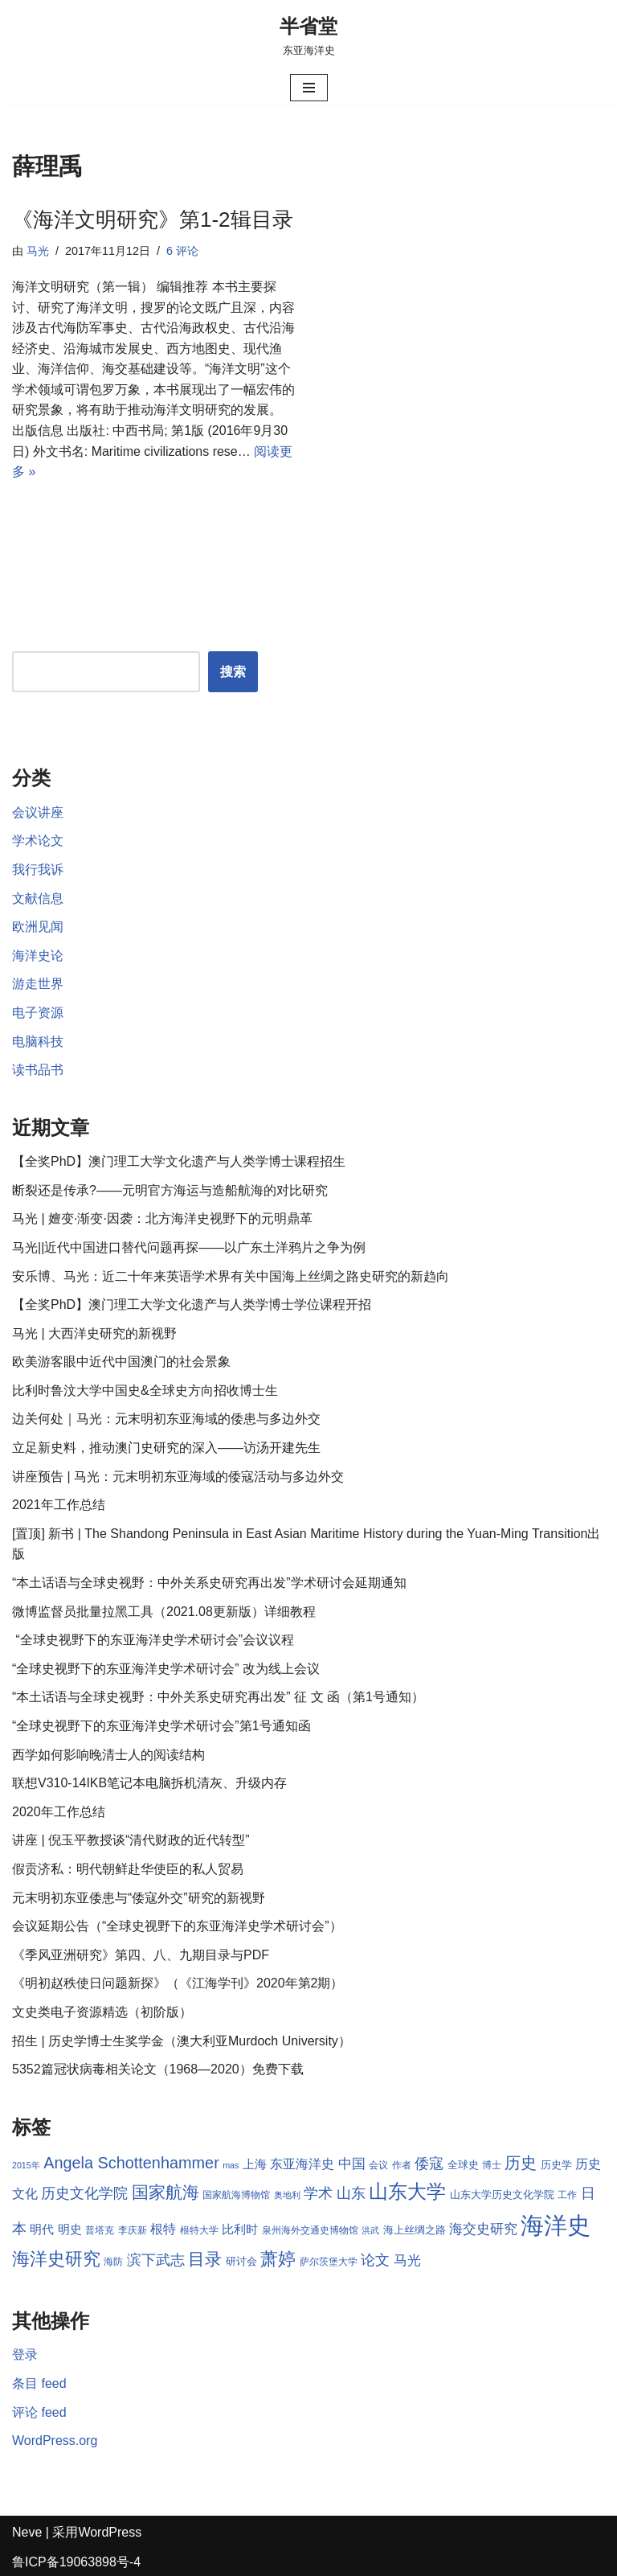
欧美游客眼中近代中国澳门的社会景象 (121, 1361)
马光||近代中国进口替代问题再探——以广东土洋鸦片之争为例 (189, 1247)
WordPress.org (54, 2440)
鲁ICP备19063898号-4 (76, 2562)
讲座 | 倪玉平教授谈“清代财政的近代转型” (131, 1840)
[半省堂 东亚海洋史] (308, 35)
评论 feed (39, 2412)
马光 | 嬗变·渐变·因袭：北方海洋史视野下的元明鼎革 (162, 1218)
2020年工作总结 (58, 1812)
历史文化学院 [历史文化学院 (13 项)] (84, 2193)
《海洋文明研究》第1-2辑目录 (152, 219)
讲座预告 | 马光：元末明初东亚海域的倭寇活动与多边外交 (178, 1476)
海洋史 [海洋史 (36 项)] (555, 2225)
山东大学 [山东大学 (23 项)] (407, 2191)
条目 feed (39, 2383)
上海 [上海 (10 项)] (255, 2164)
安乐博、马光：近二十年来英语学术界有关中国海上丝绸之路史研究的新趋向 (230, 1276)
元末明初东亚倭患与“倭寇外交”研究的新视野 (138, 1898)
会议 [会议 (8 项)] (378, 2165)
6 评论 (182, 250)
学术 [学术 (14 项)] (318, 2192)
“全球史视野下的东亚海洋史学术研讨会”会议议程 (153, 1640)
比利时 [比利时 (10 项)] (240, 2229)
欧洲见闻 (37, 926)
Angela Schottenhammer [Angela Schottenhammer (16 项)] (131, 2163)
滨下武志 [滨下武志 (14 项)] (156, 2259)
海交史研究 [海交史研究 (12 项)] (483, 2228)
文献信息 (37, 898)
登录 (25, 2355)
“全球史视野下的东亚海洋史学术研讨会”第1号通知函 (161, 1726)
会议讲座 (37, 812)
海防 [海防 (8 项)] (113, 2261)
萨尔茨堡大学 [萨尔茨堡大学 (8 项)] (329, 2261)
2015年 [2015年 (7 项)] (26, 2165)
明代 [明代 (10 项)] (42, 2229)
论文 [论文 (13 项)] (375, 2260)
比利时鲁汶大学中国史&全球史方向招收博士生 (145, 1390)
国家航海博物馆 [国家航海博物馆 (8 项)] (236, 2195)
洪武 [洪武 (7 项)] (370, 2230)
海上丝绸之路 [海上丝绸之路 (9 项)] (414, 2230)
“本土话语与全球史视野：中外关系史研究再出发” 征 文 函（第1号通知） (218, 1697)
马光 (38, 250)
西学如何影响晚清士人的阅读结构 (108, 1755)
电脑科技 (37, 1041)
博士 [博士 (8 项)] (491, 2165)
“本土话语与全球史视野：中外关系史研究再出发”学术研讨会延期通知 (209, 1582)
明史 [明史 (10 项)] (70, 2229)
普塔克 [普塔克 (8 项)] (99, 2230)
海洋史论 (37, 955)
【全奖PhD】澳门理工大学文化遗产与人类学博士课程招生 (178, 1161)
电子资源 (37, 1012)
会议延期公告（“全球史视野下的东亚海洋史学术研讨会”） (177, 1926)
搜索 (233, 672)
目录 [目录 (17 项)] (205, 2259)
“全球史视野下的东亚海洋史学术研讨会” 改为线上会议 (166, 1669)
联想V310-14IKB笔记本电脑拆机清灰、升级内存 (149, 1783)
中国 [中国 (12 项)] (352, 2163)
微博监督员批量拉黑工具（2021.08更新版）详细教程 (164, 1611)
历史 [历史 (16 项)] (521, 2163)
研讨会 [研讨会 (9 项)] (241, 2261)
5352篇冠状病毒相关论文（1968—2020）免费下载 (158, 2069)
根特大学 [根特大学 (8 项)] (199, 2230)
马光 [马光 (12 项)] (407, 2260)
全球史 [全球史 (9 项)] (463, 2165)
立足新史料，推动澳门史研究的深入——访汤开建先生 (166, 1447)
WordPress (109, 2532)
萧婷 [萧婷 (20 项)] (278, 2259)
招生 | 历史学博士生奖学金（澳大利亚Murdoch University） (181, 2041)
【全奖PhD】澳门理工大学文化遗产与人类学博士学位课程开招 (191, 1304)
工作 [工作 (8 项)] (567, 2195)
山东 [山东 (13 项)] (351, 2193)
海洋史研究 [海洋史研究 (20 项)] (56, 2259)
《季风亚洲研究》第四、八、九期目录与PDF (140, 1955)
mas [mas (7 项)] (231, 2165)
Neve (27, 2532)
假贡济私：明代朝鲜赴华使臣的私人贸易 (127, 1869)
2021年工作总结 (58, 1505)
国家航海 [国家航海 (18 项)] (165, 2192)
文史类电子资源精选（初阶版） (102, 2012)
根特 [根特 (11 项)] (163, 2229)
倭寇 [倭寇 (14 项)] (429, 2163)
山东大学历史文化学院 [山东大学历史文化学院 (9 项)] (502, 2194)
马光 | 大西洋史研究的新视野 (94, 1333)
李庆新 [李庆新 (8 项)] (132, 2230)
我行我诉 (37, 869)
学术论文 (37, 840)
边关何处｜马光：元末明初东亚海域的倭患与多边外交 (166, 1419)
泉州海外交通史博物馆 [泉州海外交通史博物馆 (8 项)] (310, 2230)
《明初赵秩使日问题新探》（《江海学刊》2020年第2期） (178, 1983)
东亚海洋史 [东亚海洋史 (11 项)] (302, 2164)
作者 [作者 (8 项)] (401, 2165)
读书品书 (37, 1070)
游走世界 (37, 984)
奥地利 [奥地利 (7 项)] (287, 2195)
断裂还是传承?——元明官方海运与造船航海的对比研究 (170, 1190)
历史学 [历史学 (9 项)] (556, 2165)
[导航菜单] (309, 87)
